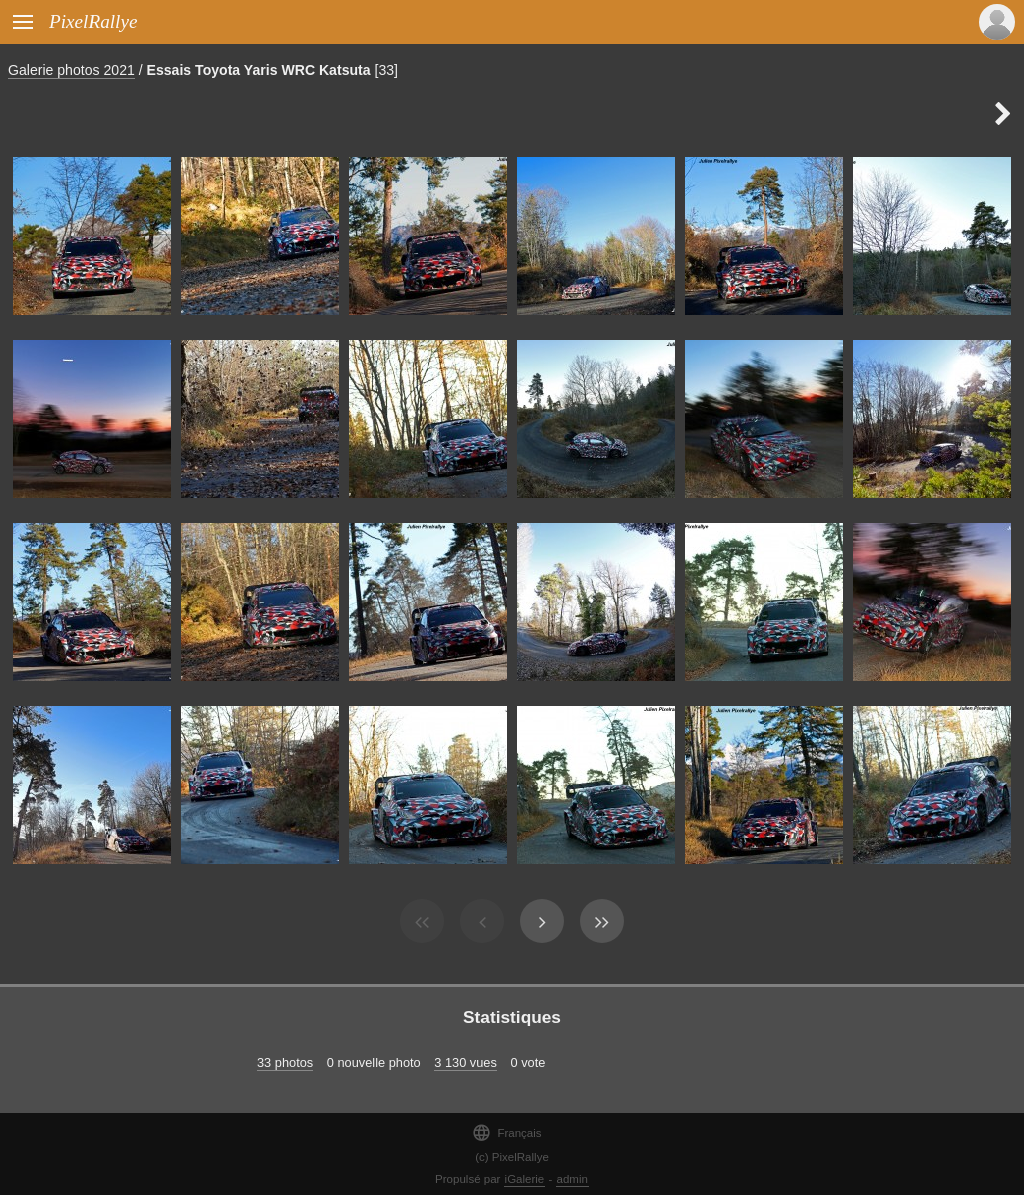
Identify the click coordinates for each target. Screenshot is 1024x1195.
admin (572, 1179)
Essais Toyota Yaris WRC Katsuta (259, 70)
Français (506, 1132)
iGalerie (525, 1179)
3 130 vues (465, 1062)
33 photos (285, 1062)
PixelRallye (93, 21)
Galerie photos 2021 (71, 70)
